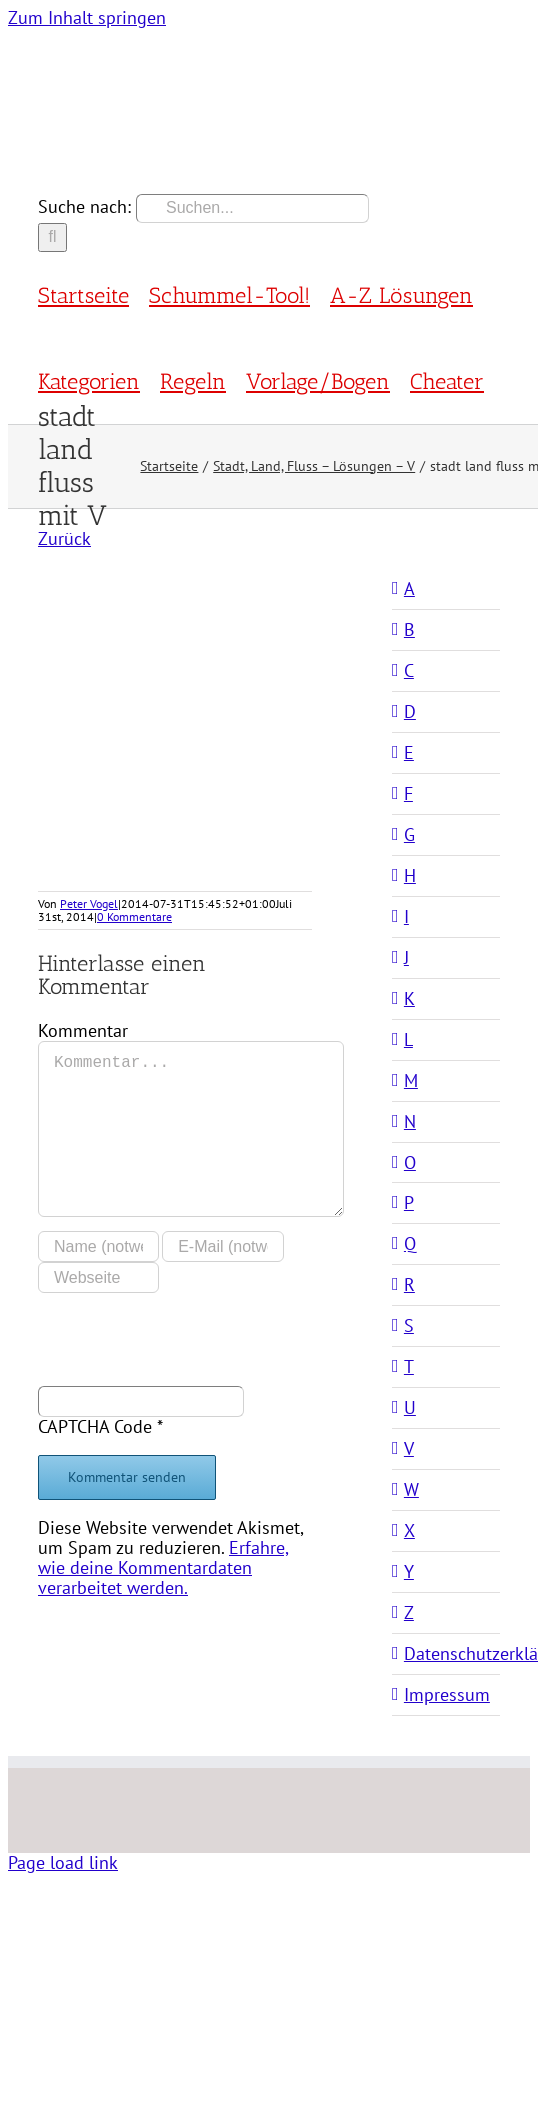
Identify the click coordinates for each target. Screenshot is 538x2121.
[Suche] (52, 237)
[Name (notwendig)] (98, 1246)
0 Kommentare (134, 916)
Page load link (63, 1862)
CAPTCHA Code (95, 1426)
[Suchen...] (252, 208)
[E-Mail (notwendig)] (222, 1246)
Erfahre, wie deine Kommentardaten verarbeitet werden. (163, 1567)
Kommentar (83, 1030)
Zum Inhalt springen (87, 17)
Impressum (447, 1694)
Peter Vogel (89, 903)
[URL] (98, 1277)
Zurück (64, 538)
